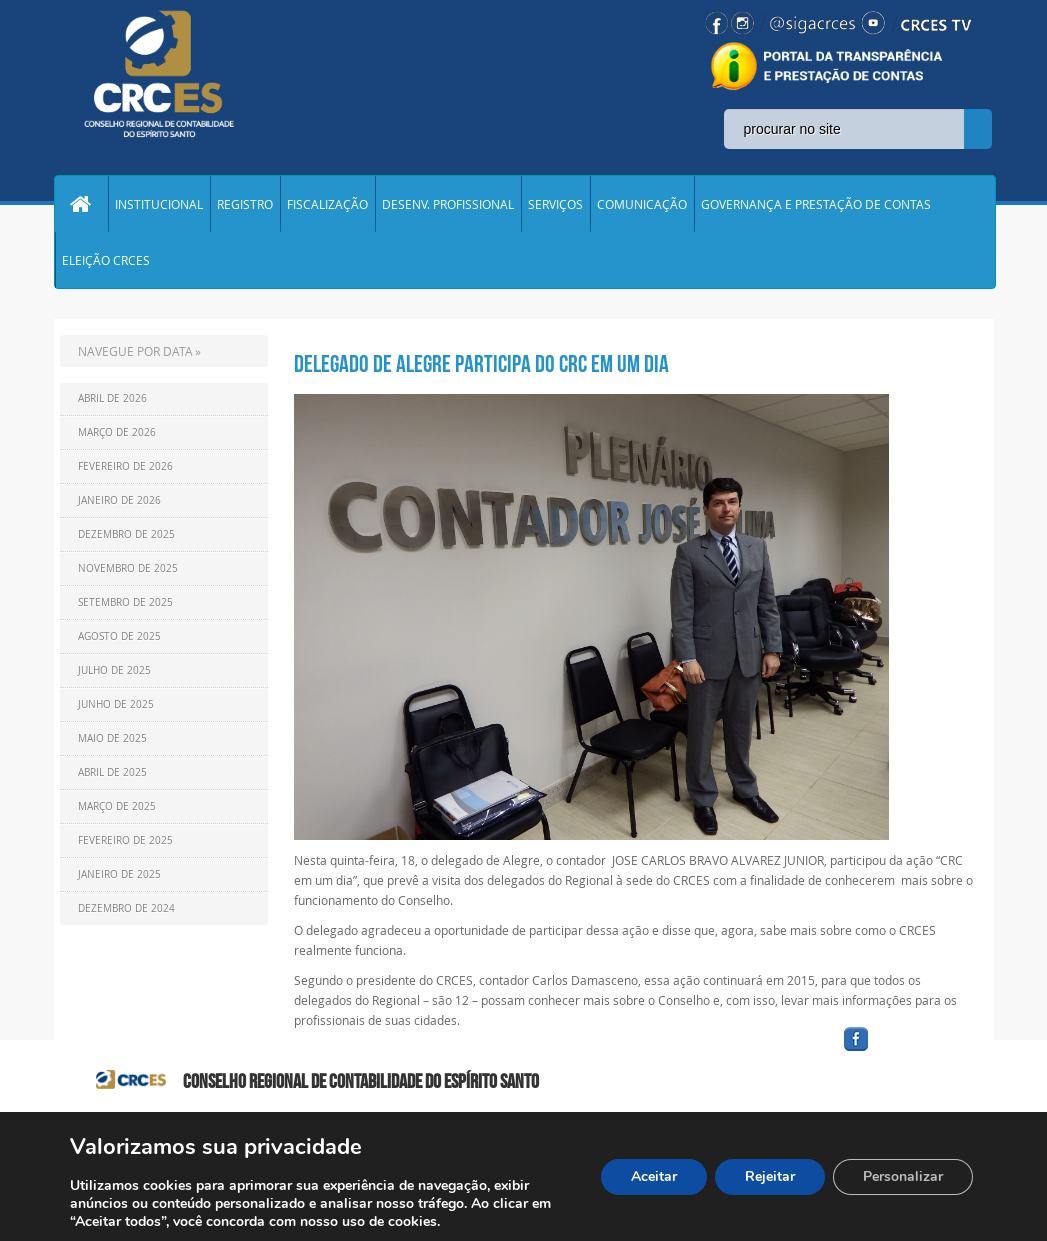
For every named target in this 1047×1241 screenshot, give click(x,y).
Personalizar (903, 1176)
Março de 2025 (117, 806)
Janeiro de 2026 (119, 500)
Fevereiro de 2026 (125, 466)
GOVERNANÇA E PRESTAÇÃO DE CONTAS (816, 204)
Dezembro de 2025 (126, 534)
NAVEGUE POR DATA (135, 351)
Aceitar (654, 1176)
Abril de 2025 (112, 772)
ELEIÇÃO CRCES (106, 260)
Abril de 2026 (112, 398)
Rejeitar (770, 1176)
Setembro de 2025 (125, 602)
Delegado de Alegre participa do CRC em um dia (481, 364)
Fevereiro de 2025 (125, 840)
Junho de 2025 (116, 704)
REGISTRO (245, 204)
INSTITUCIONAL (159, 204)
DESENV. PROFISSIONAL (448, 204)
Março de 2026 (117, 432)
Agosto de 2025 (119, 636)
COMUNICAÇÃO (642, 204)
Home (81, 204)
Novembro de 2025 (128, 568)
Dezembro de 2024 (126, 908)
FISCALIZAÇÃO (327, 204)
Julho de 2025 (114, 670)
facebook (904, 1051)
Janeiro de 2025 (119, 874)
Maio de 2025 (112, 738)
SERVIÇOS (555, 204)
